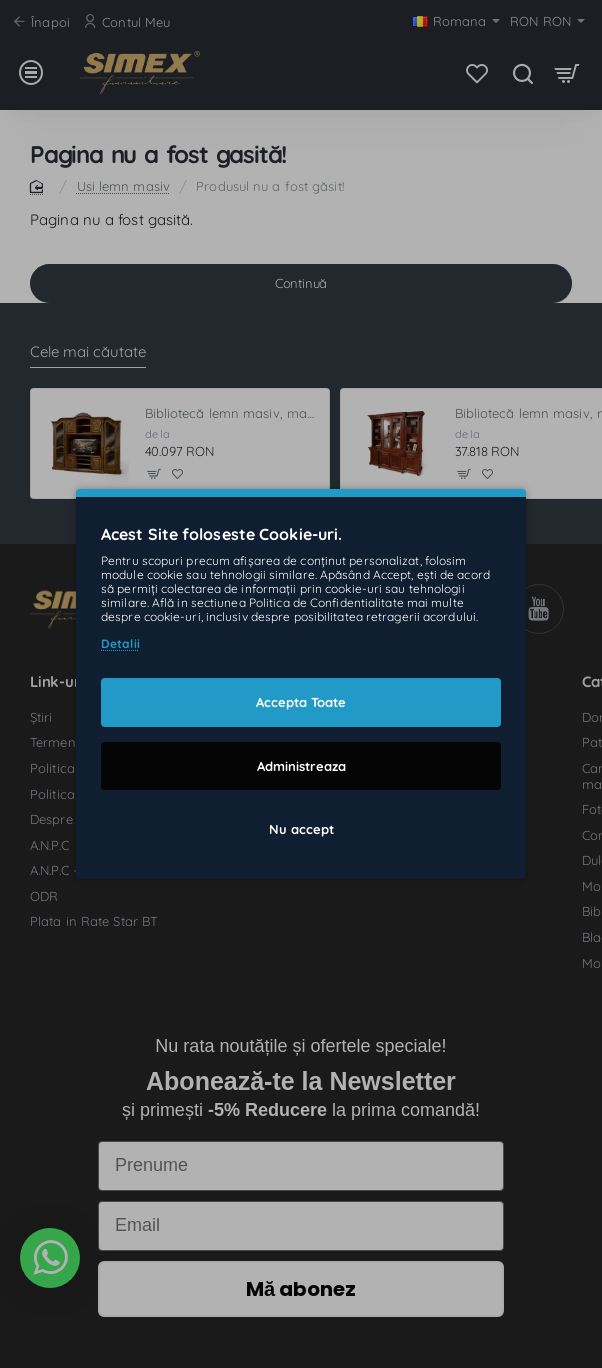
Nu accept (301, 829)
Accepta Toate (301, 702)
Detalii (120, 643)
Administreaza (301, 765)
